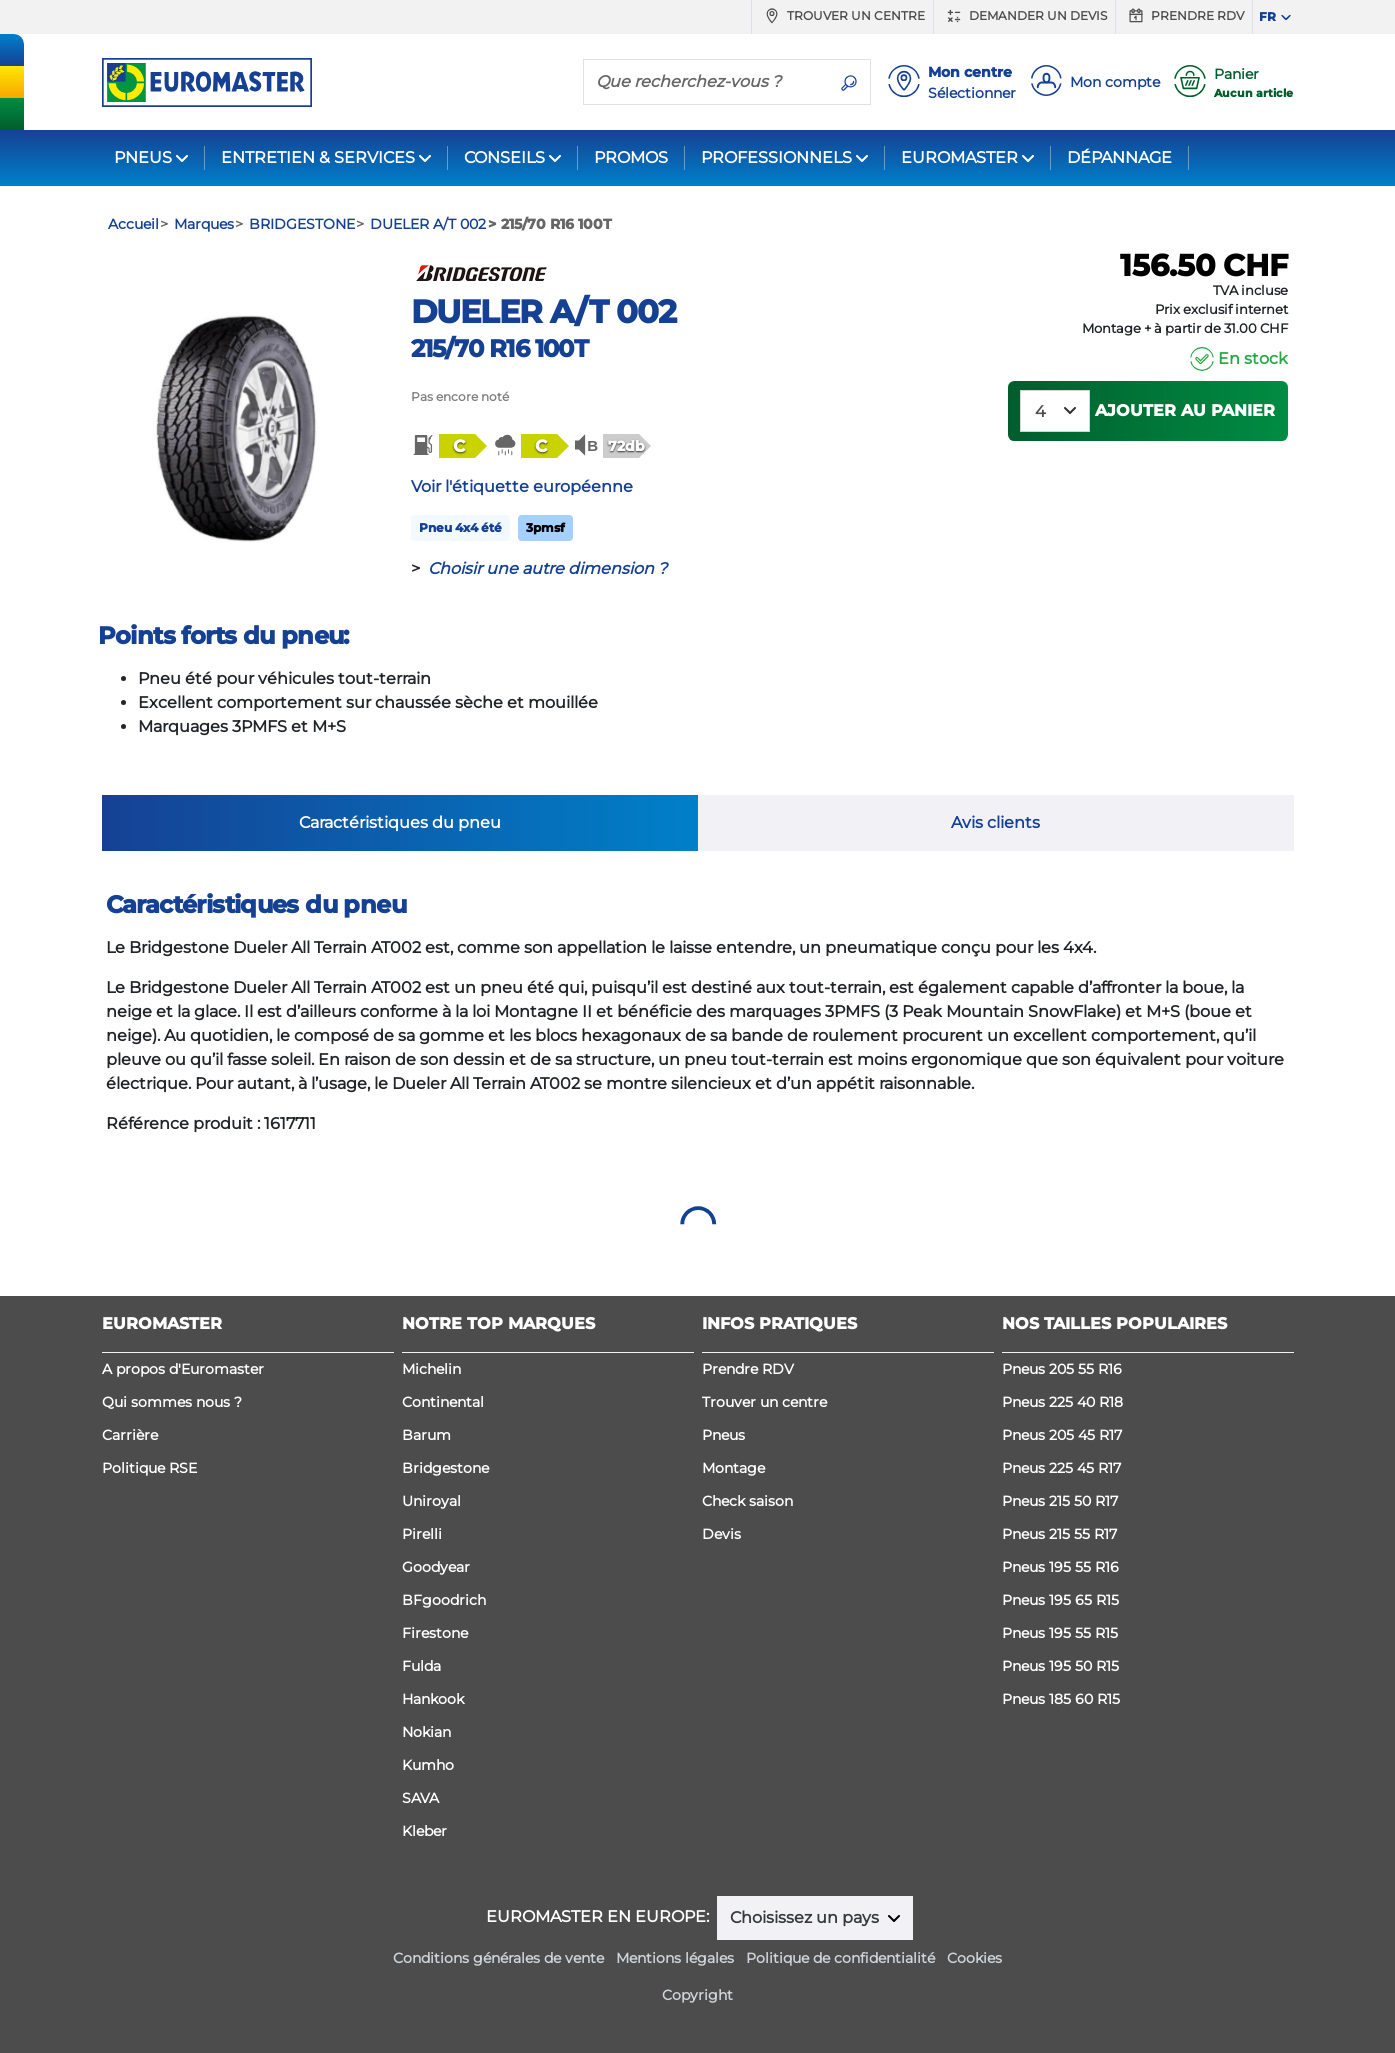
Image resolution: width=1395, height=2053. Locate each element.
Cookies (974, 1958)
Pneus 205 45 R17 (1062, 1435)
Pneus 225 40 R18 (1062, 1402)
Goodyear (436, 1567)
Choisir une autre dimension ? (547, 568)
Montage (733, 1468)
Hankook (433, 1699)
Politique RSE (149, 1468)
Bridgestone (445, 1468)
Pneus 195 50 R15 (1060, 1666)
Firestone (435, 1633)
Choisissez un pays (806, 1917)
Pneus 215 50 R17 (1060, 1501)
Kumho (428, 1765)
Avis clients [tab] (995, 822)
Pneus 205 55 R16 (1062, 1369)
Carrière (130, 1435)
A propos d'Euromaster (183, 1369)
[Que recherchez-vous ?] (706, 81)
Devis (721, 1534)
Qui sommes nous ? (172, 1402)
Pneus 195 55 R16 (1060, 1567)
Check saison (747, 1501)
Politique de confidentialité (840, 1958)
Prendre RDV (1184, 16)
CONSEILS (504, 157)
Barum (426, 1435)
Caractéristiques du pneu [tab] (400, 822)
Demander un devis (1024, 16)
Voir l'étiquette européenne (522, 486)
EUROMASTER (959, 157)
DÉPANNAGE (1119, 157)
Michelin (431, 1369)
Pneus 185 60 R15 (1061, 1699)
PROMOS (631, 157)
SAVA (420, 1798)
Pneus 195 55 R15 (1060, 1633)
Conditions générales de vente (498, 1958)
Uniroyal (431, 1501)
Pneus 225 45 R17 (1061, 1468)
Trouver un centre (842, 16)
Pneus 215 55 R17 (1059, 1534)
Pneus (723, 1435)
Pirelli (422, 1534)
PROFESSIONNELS (776, 157)
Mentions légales (675, 1958)
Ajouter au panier (1185, 410)
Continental (443, 1402)
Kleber (424, 1831)
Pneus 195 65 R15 (1060, 1600)
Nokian (426, 1732)
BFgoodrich (444, 1600)
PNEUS (143, 157)
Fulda (421, 1666)
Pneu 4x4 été (460, 527)
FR (1267, 16)
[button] (448, 446)
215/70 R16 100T (499, 348)
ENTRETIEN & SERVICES (318, 157)
